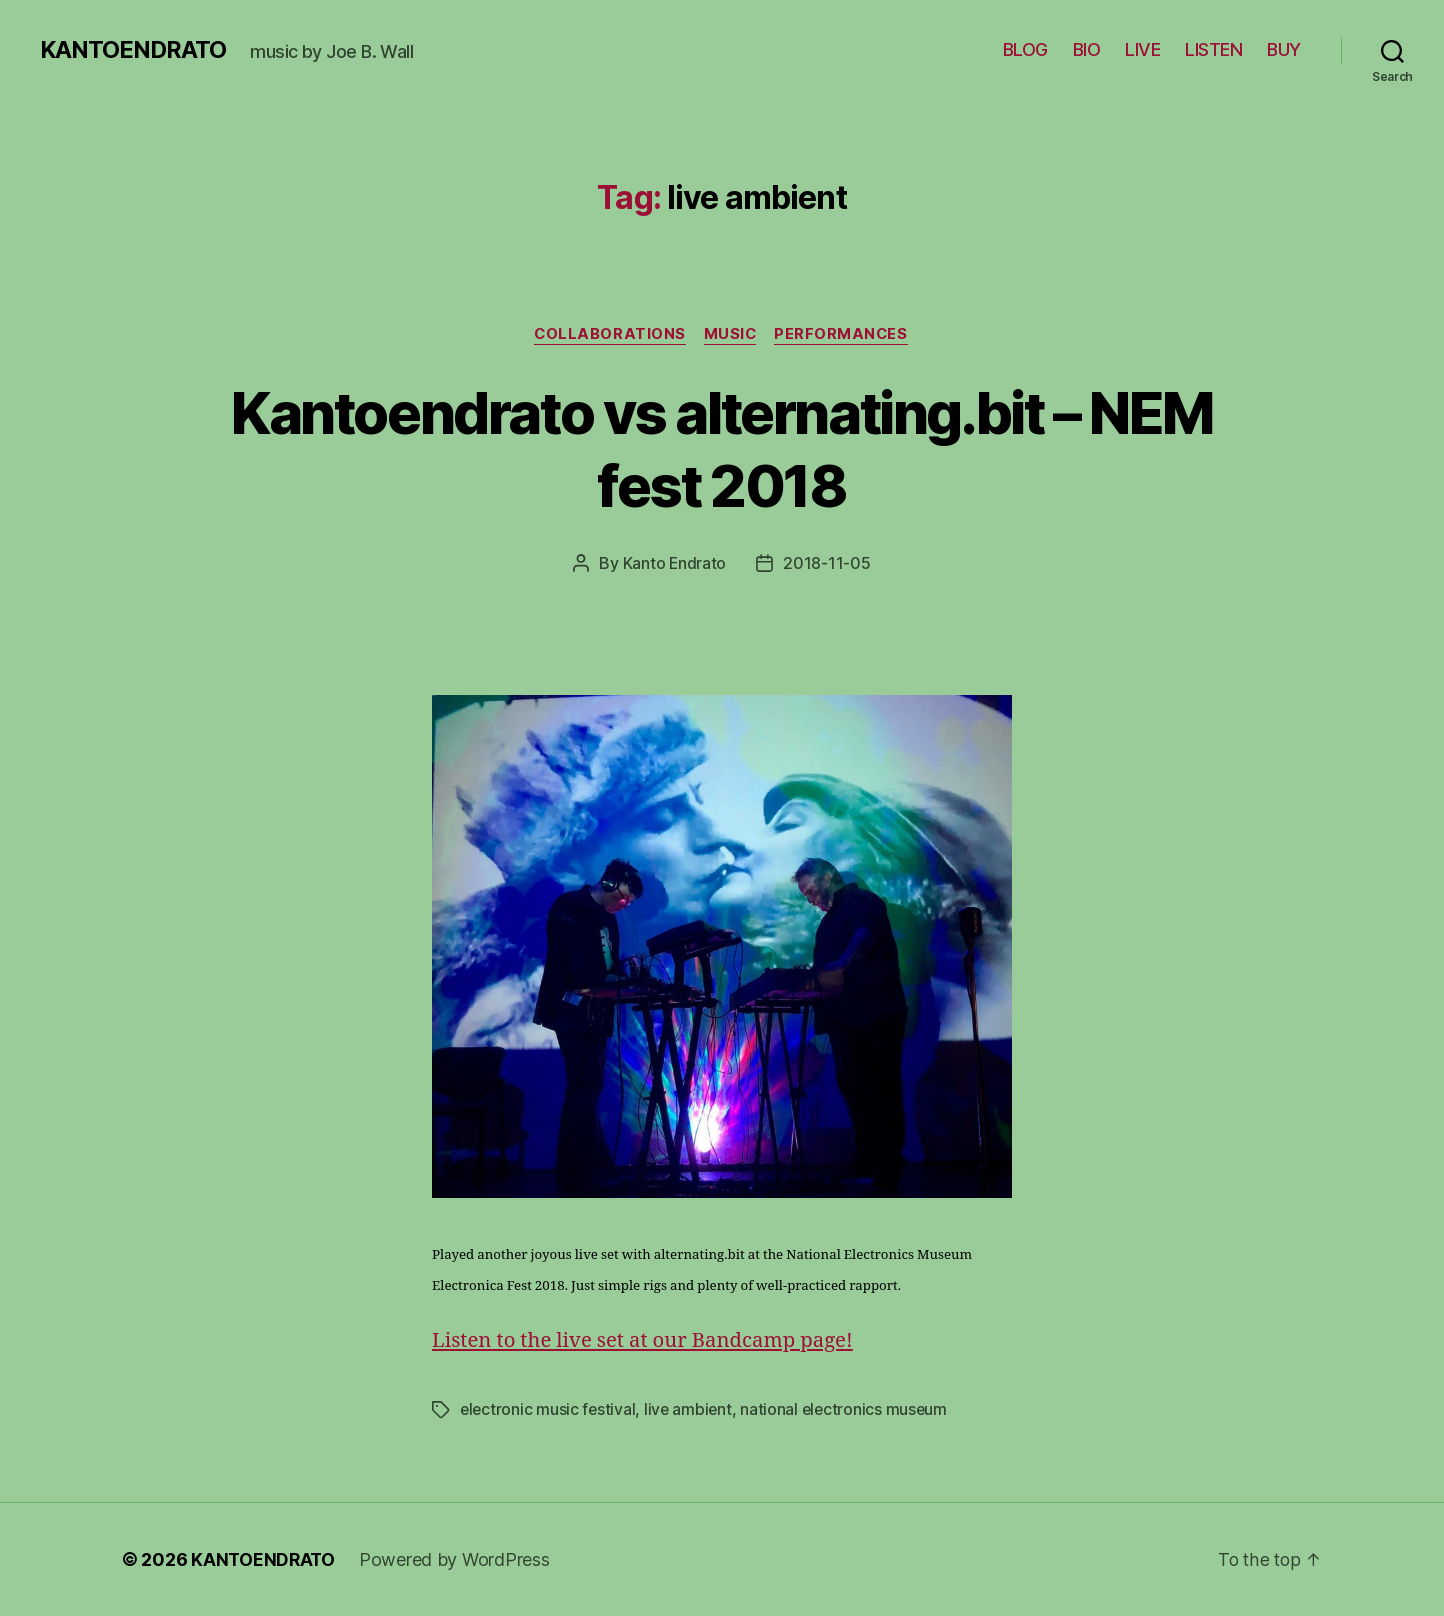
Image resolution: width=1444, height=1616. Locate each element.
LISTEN (1213, 49)
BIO (1087, 49)
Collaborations (607, 335)
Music (731, 335)
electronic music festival (549, 1410)
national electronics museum (850, 1410)
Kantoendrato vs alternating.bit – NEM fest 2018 (722, 448)
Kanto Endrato (674, 564)
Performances (845, 335)
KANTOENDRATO (134, 50)
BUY (1284, 49)
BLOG (1025, 49)
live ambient (692, 1410)
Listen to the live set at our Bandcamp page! (648, 1341)
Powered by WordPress (457, 1559)
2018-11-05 (827, 564)
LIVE (1142, 49)
